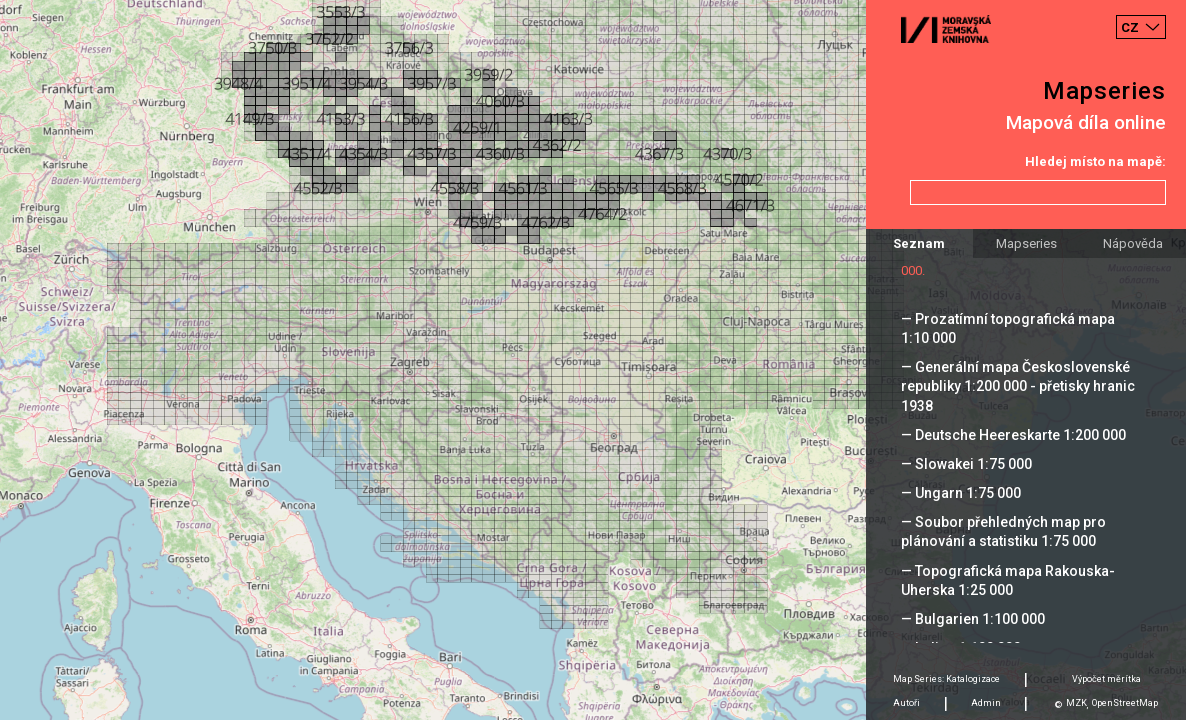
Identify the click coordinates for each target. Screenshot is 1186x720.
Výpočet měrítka (1106, 679)
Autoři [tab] (906, 703)
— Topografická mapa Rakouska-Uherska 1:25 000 (1008, 580)
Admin (986, 703)
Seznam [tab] (919, 243)
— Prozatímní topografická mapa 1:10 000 (1008, 328)
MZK (1076, 703)
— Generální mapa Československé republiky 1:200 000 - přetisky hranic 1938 (1018, 386)
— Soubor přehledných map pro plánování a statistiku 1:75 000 (1003, 531)
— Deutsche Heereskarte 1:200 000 (1013, 435)
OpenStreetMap (1125, 703)
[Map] (593, 360)
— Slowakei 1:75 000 (966, 464)
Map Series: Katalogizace (946, 679)
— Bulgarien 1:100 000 (973, 619)
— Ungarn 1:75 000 (961, 493)
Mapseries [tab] (1026, 243)
